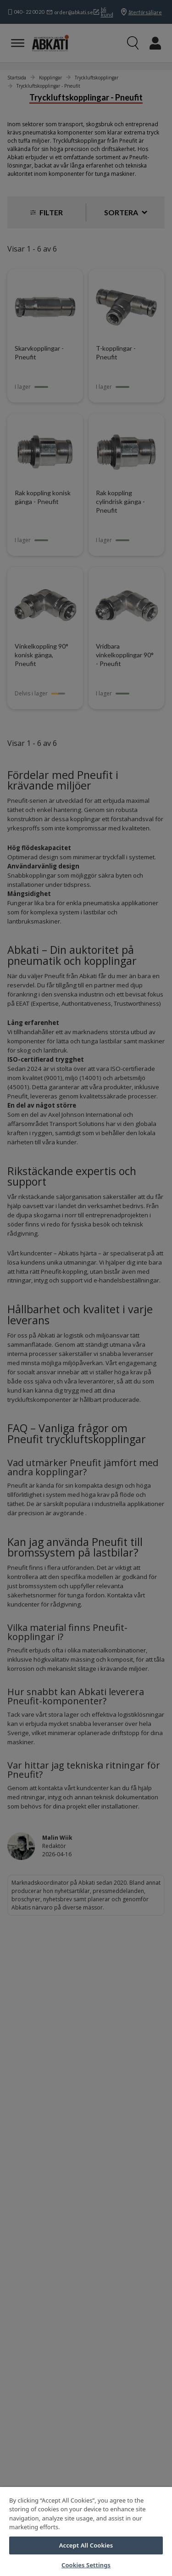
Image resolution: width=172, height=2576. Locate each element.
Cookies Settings (86, 2565)
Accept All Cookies (86, 2545)
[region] (86, 2531)
